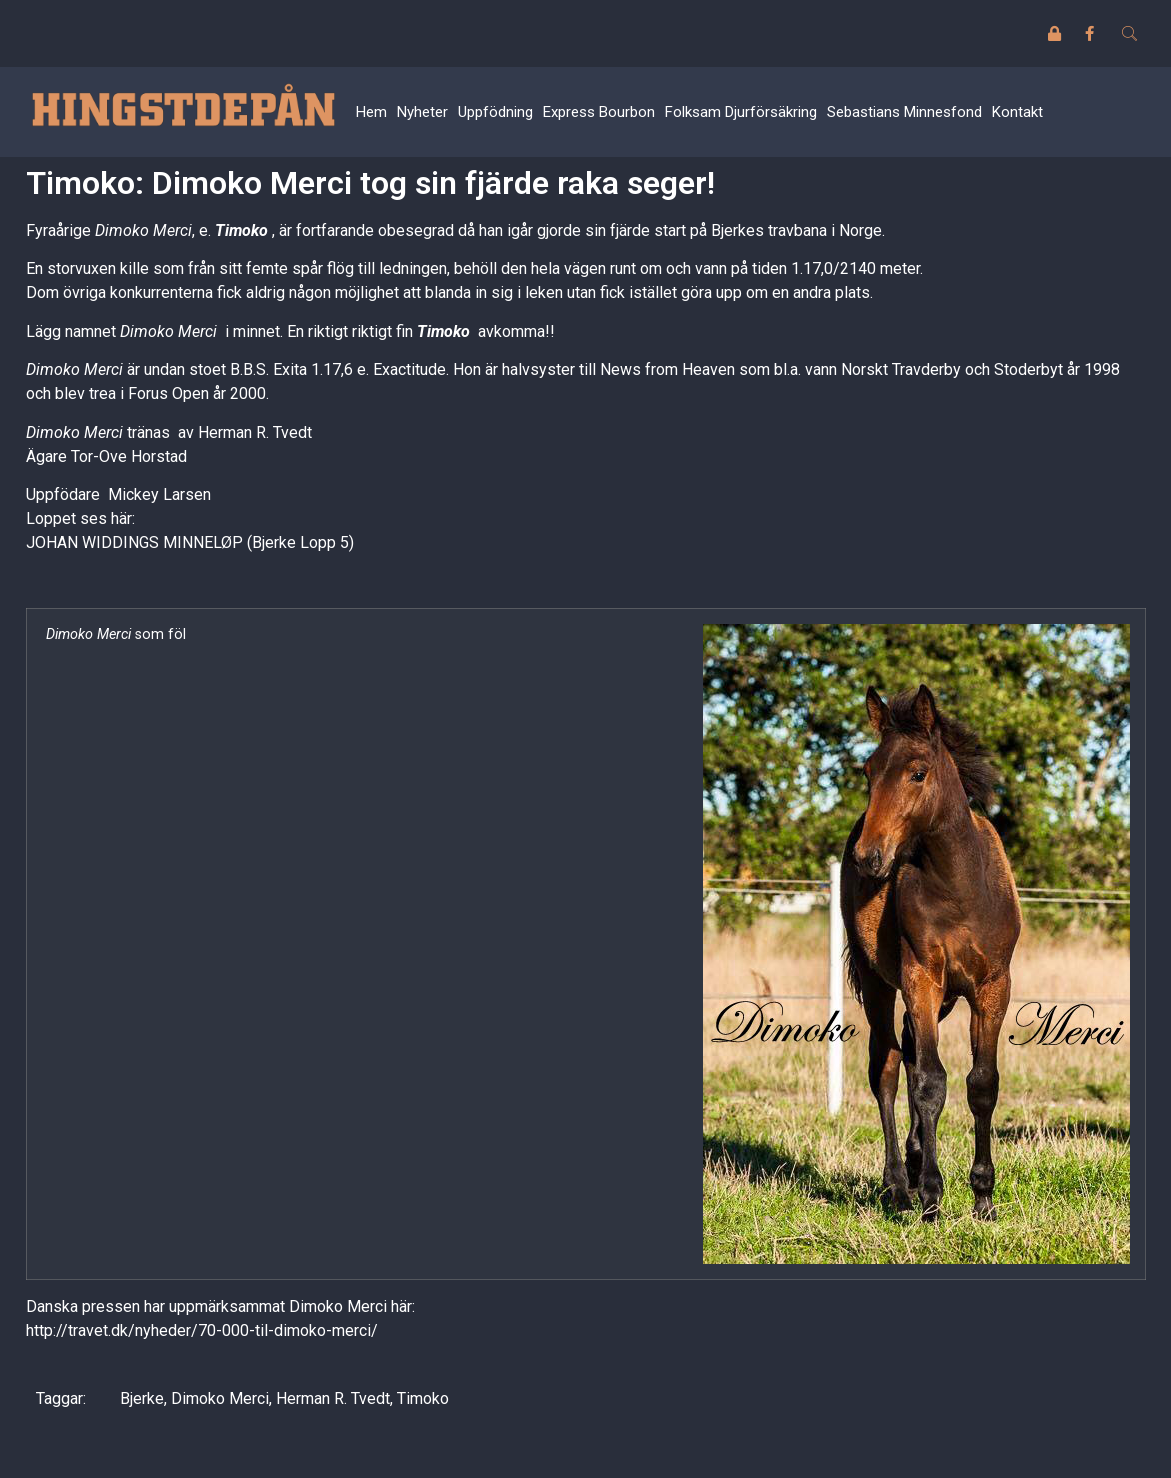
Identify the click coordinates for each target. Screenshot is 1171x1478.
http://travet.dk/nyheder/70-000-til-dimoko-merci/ (204, 1330)
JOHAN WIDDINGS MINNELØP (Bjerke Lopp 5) (190, 542)
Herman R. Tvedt (333, 1398)
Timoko (241, 230)
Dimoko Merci (220, 1398)
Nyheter (422, 112)
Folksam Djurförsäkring (741, 112)
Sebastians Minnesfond (904, 112)
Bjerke (142, 1398)
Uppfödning (495, 112)
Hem (371, 112)
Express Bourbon (599, 112)
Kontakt (1017, 112)
